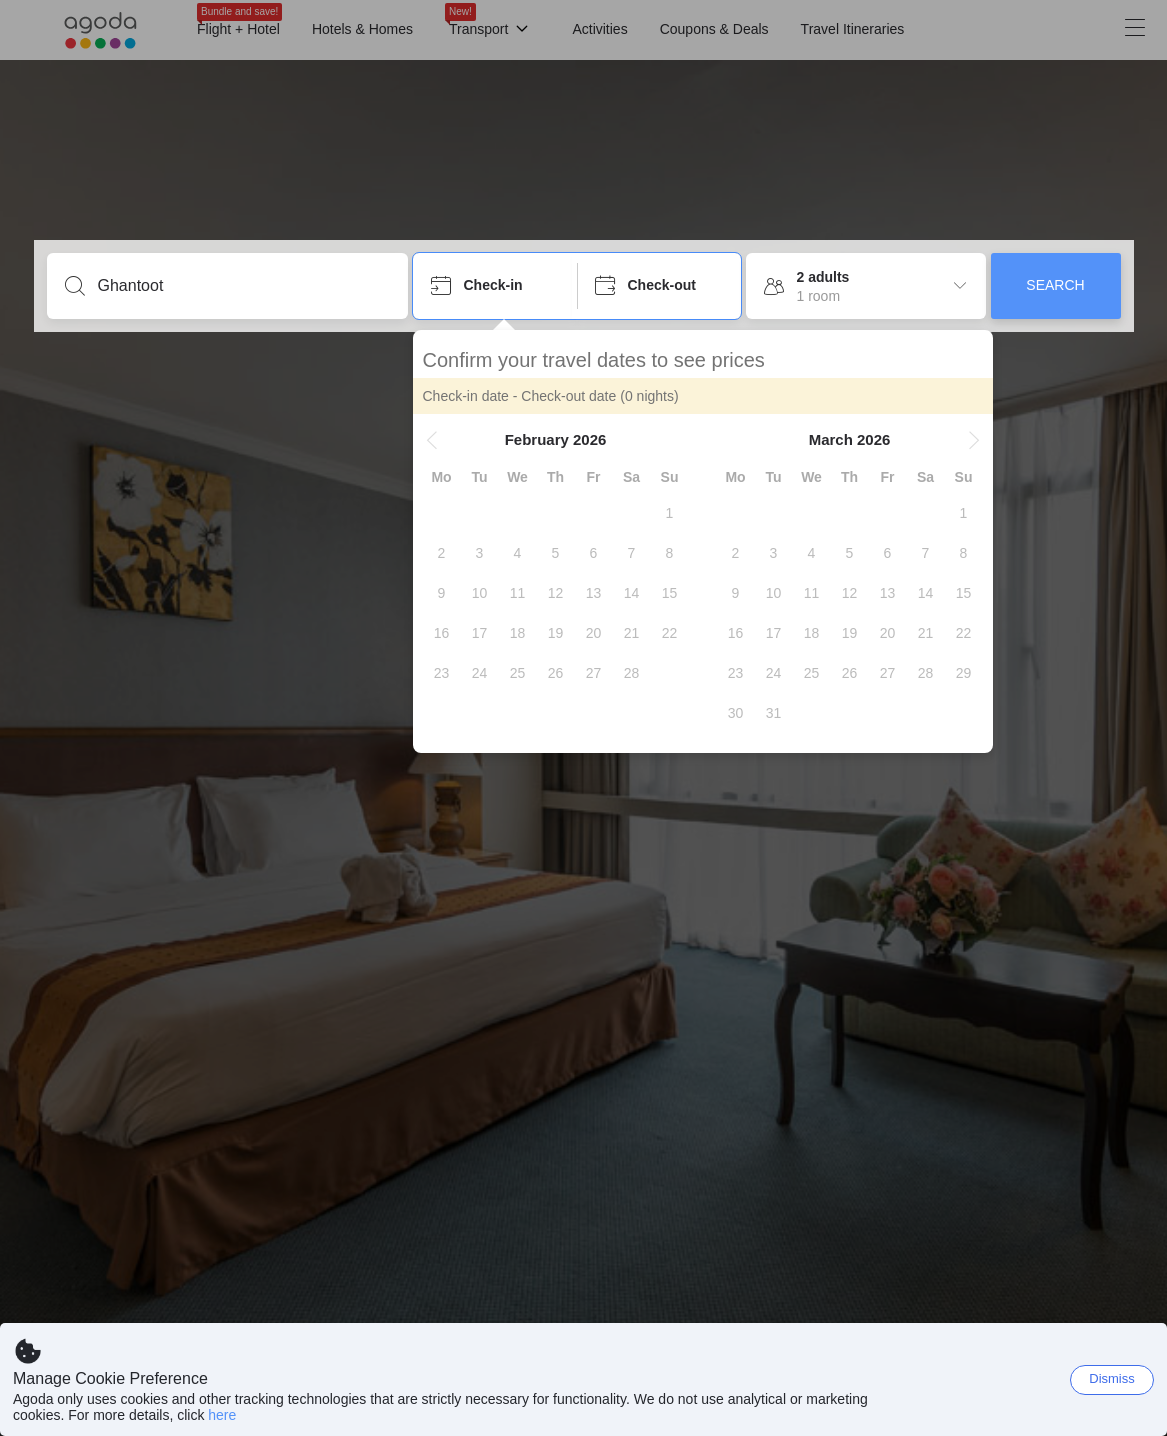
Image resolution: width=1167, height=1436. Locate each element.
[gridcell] (670, 513)
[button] (432, 440)
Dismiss (1112, 1378)
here (222, 1415)
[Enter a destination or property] (243, 286)
